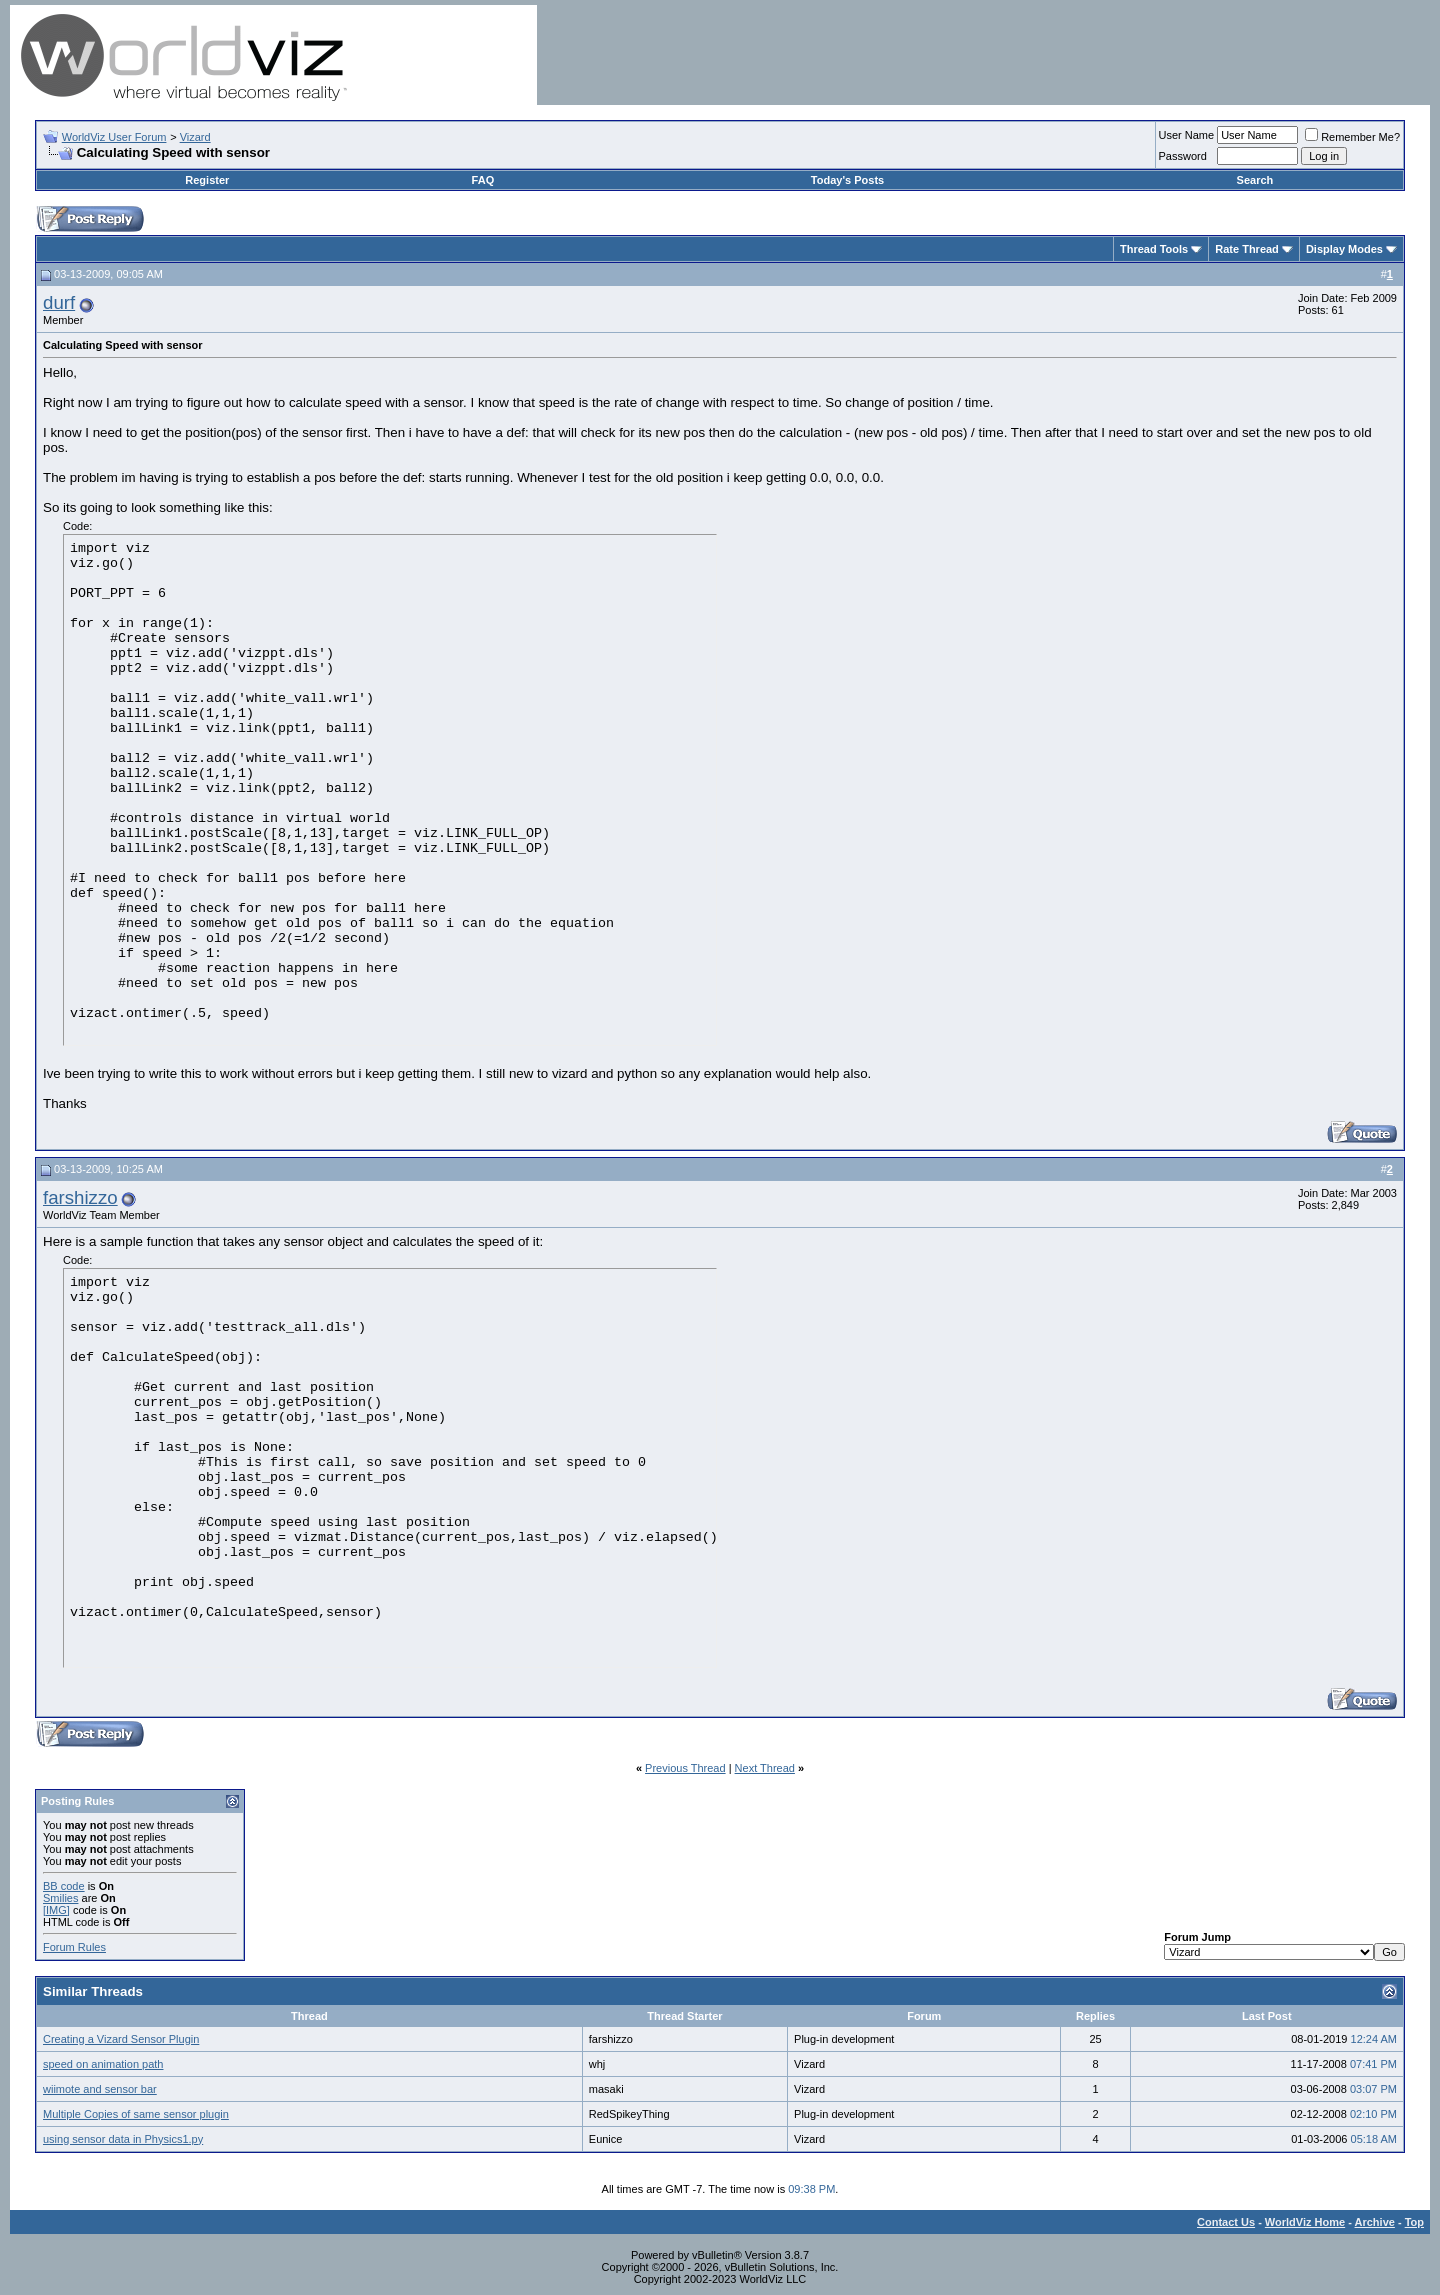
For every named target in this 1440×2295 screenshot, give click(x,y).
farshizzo (80, 1197)
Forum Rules (74, 1947)
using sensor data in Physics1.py (123, 2139)
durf (59, 302)
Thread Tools (1154, 249)
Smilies (60, 1898)
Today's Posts (847, 180)
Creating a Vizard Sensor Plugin (121, 2039)
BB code (64, 1886)
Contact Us (1226, 2222)
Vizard (195, 137)
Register (207, 180)
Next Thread (765, 1768)
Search (1255, 180)
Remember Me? (1352, 137)
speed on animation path (103, 2064)
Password (1183, 156)
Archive (1375, 2222)
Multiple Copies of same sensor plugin (136, 2114)
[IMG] (56, 1910)
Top (1414, 2222)
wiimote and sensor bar (100, 2089)
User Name (1187, 135)
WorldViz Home (1305, 2222)
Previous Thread (685, 1768)
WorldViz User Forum (114, 137)
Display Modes (1344, 249)
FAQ (483, 180)
